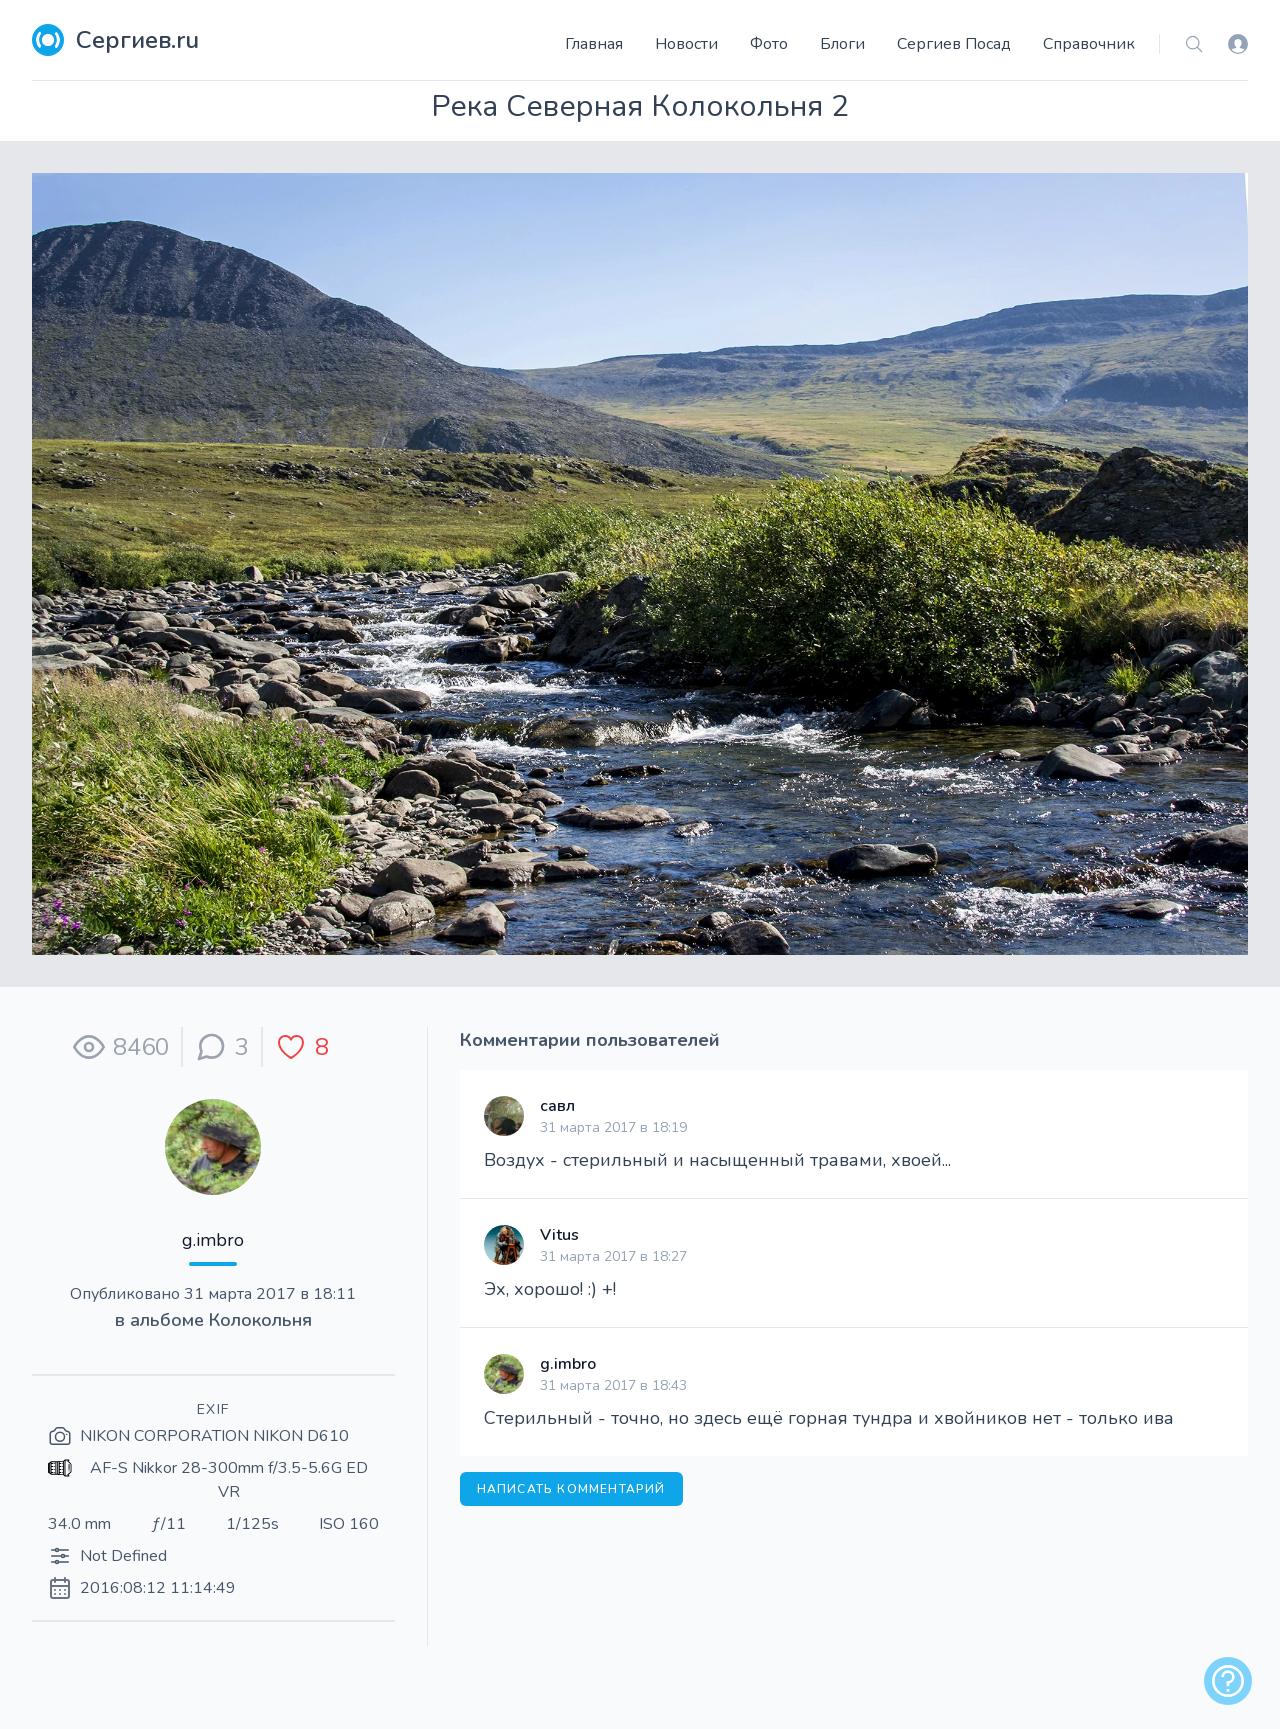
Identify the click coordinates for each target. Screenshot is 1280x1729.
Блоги (842, 44)
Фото (769, 44)
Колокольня (260, 1320)
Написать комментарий (571, 1489)
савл (557, 1106)
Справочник (1089, 44)
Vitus (559, 1235)
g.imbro (213, 1240)
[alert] (1228, 1681)
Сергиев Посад (954, 44)
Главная (594, 44)
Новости (686, 44)
